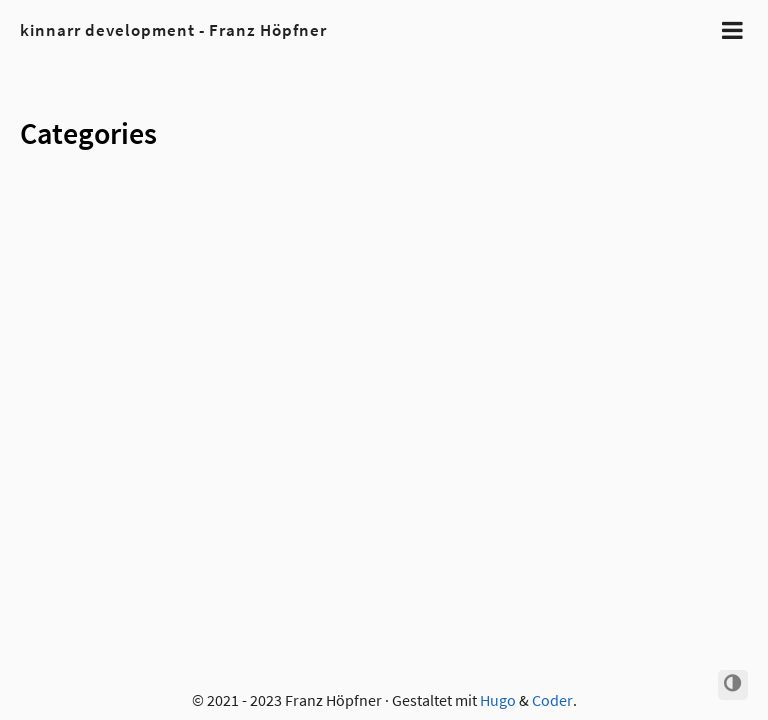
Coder (552, 700)
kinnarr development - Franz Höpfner (173, 30)
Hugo (498, 700)
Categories (88, 133)
